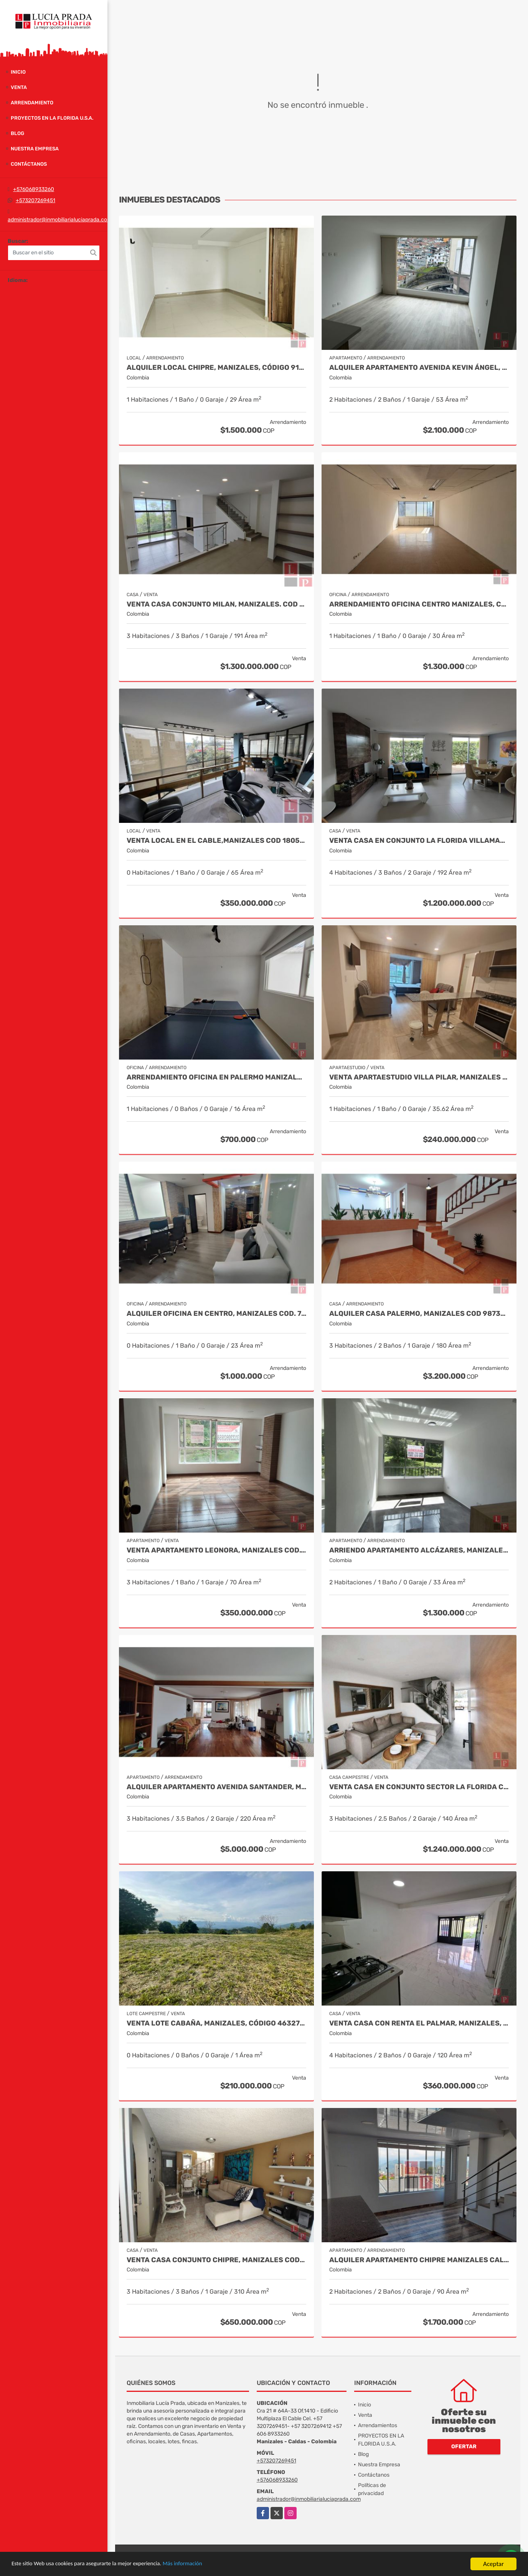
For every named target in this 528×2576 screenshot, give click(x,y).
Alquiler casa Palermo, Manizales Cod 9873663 (419, 1314)
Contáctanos (29, 164)
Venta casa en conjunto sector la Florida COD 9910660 (419, 1787)
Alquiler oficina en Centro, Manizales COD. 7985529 (216, 1314)
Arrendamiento (32, 102)
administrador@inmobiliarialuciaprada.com (60, 219)
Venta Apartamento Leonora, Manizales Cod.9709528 (216, 1550)
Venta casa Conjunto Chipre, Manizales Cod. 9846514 (216, 2260)
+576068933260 (33, 189)
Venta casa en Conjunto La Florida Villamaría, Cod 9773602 (419, 841)
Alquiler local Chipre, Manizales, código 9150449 (216, 368)
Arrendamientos (377, 2425)
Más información (204, 2564)
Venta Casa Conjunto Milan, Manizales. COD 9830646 (216, 604)
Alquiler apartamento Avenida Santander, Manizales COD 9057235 (216, 1787)
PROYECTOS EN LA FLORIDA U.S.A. (52, 118)
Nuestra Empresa (35, 149)
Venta (19, 87)
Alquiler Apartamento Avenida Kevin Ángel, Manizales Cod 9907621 (419, 368)
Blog (17, 133)
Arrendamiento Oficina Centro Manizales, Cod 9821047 (419, 604)
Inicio (18, 72)
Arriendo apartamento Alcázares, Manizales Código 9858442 (419, 1550)
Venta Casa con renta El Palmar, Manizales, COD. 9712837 (419, 2023)
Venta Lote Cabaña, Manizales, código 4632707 (216, 2023)
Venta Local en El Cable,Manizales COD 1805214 (216, 841)
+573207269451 (35, 200)
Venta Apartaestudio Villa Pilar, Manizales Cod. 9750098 (419, 1077)
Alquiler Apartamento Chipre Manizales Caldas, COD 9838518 (419, 2260)
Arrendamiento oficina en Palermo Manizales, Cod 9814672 (216, 1077)
